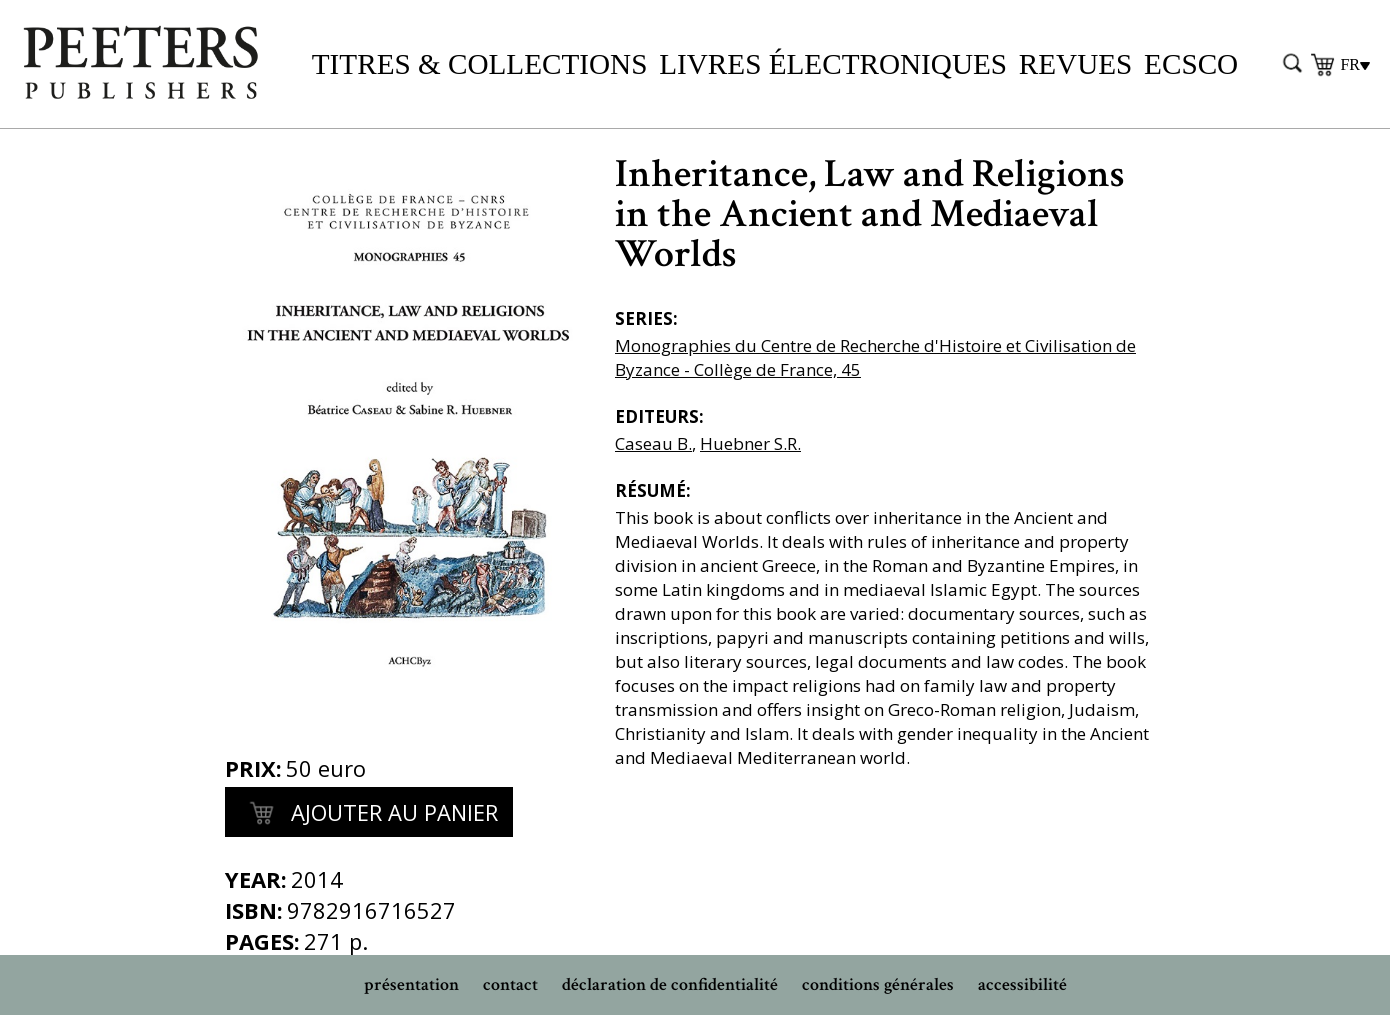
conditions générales (878, 984)
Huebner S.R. (750, 443)
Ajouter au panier (369, 814)
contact (510, 984)
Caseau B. (653, 443)
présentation (411, 984)
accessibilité (1022, 984)
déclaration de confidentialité (670, 984)
